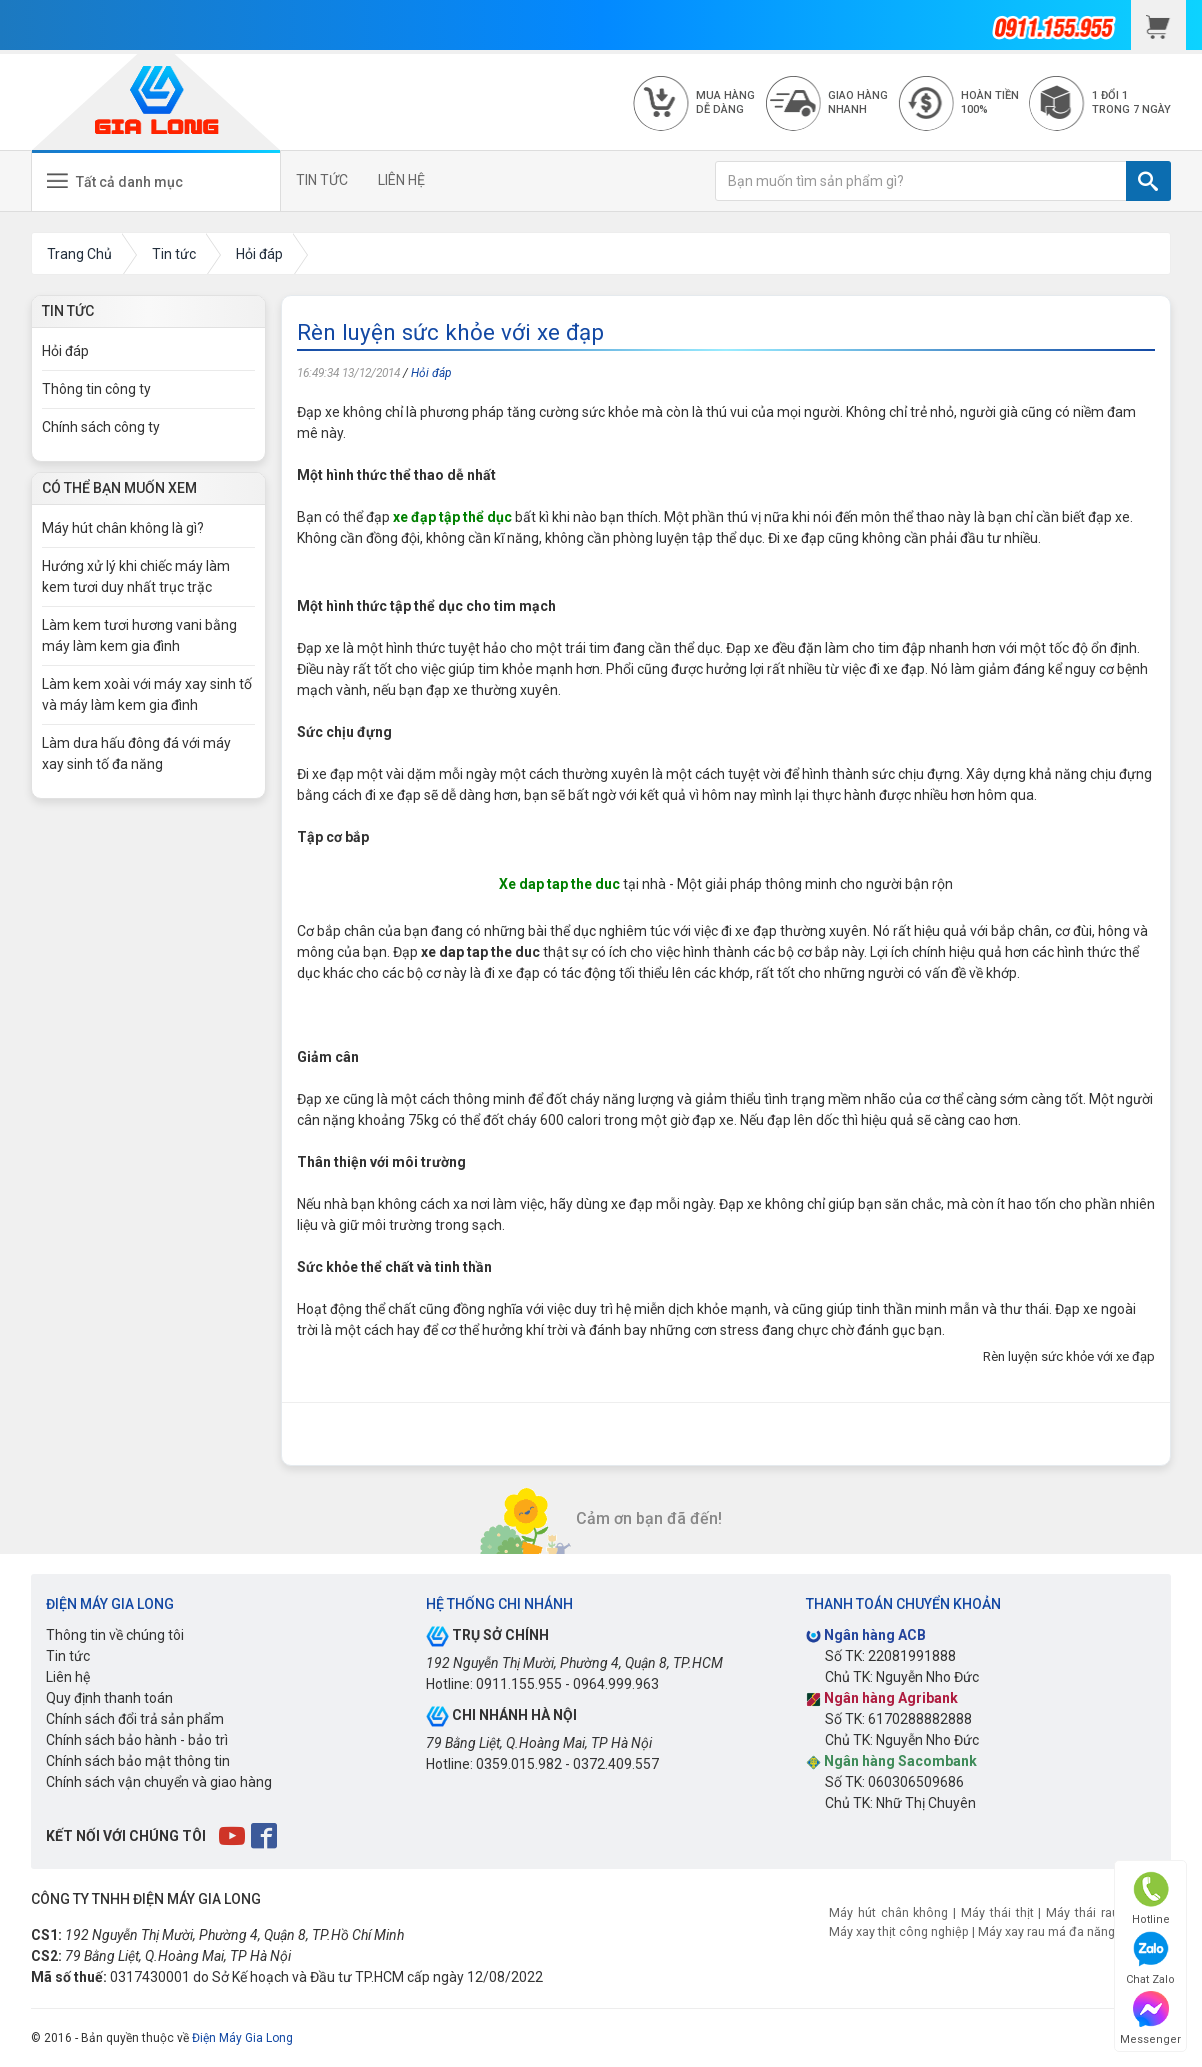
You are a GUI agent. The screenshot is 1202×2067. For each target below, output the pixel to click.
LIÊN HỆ (401, 180)
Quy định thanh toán (109, 1698)
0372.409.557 (616, 1764)
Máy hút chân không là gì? (123, 528)
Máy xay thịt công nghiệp (899, 1931)
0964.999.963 (616, 1684)
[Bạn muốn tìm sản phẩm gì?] (921, 181)
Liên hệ (68, 1677)
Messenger (1150, 2018)
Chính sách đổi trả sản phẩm (135, 1719)
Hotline (1151, 1898)
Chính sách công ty (101, 427)
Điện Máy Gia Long (242, 2038)
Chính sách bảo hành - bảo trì (137, 1740)
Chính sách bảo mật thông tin (138, 1761)
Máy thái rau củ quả (1104, 1912)
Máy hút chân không (888, 1912)
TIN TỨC (322, 180)
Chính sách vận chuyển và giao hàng (159, 1782)
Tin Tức (68, 311)
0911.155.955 (519, 1684)
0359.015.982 (519, 1764)
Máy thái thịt (997, 1912)
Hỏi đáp (431, 373)
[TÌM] (1148, 181)
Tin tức (68, 1656)
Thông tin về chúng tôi (115, 1635)
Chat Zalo (1150, 1958)
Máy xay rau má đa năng (1046, 1931)
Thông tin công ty (96, 389)
